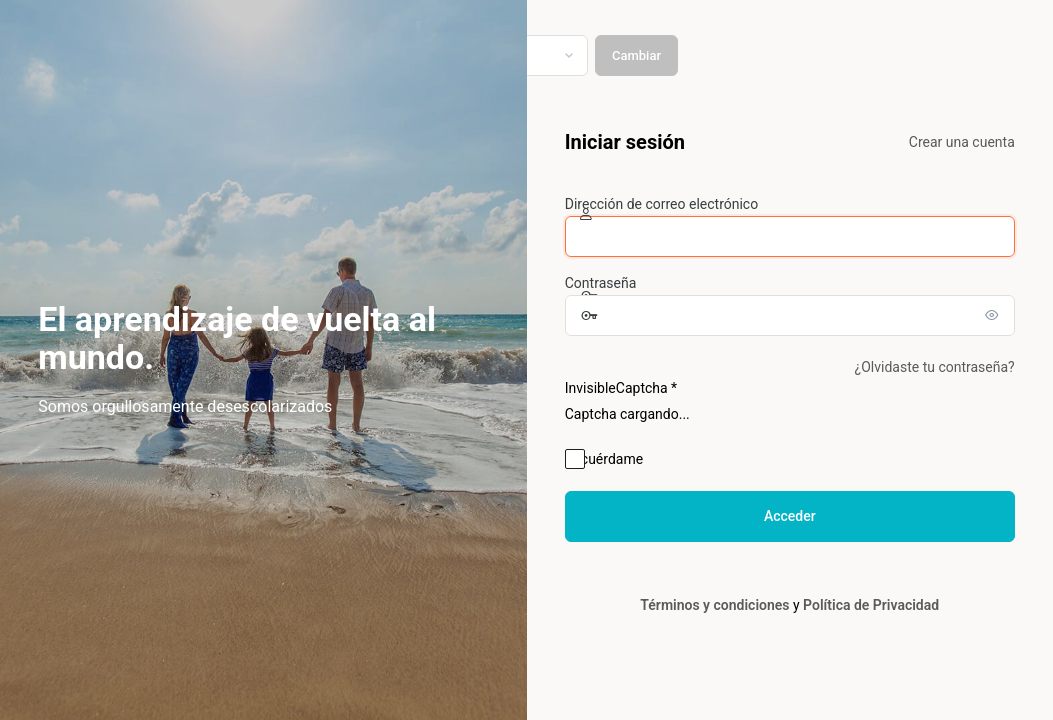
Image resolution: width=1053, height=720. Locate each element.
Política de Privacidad (871, 605)
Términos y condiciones (714, 605)
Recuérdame (604, 459)
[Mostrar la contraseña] (995, 315)
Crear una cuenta (962, 142)
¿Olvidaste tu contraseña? (935, 367)
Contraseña (601, 283)
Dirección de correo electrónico (661, 204)
